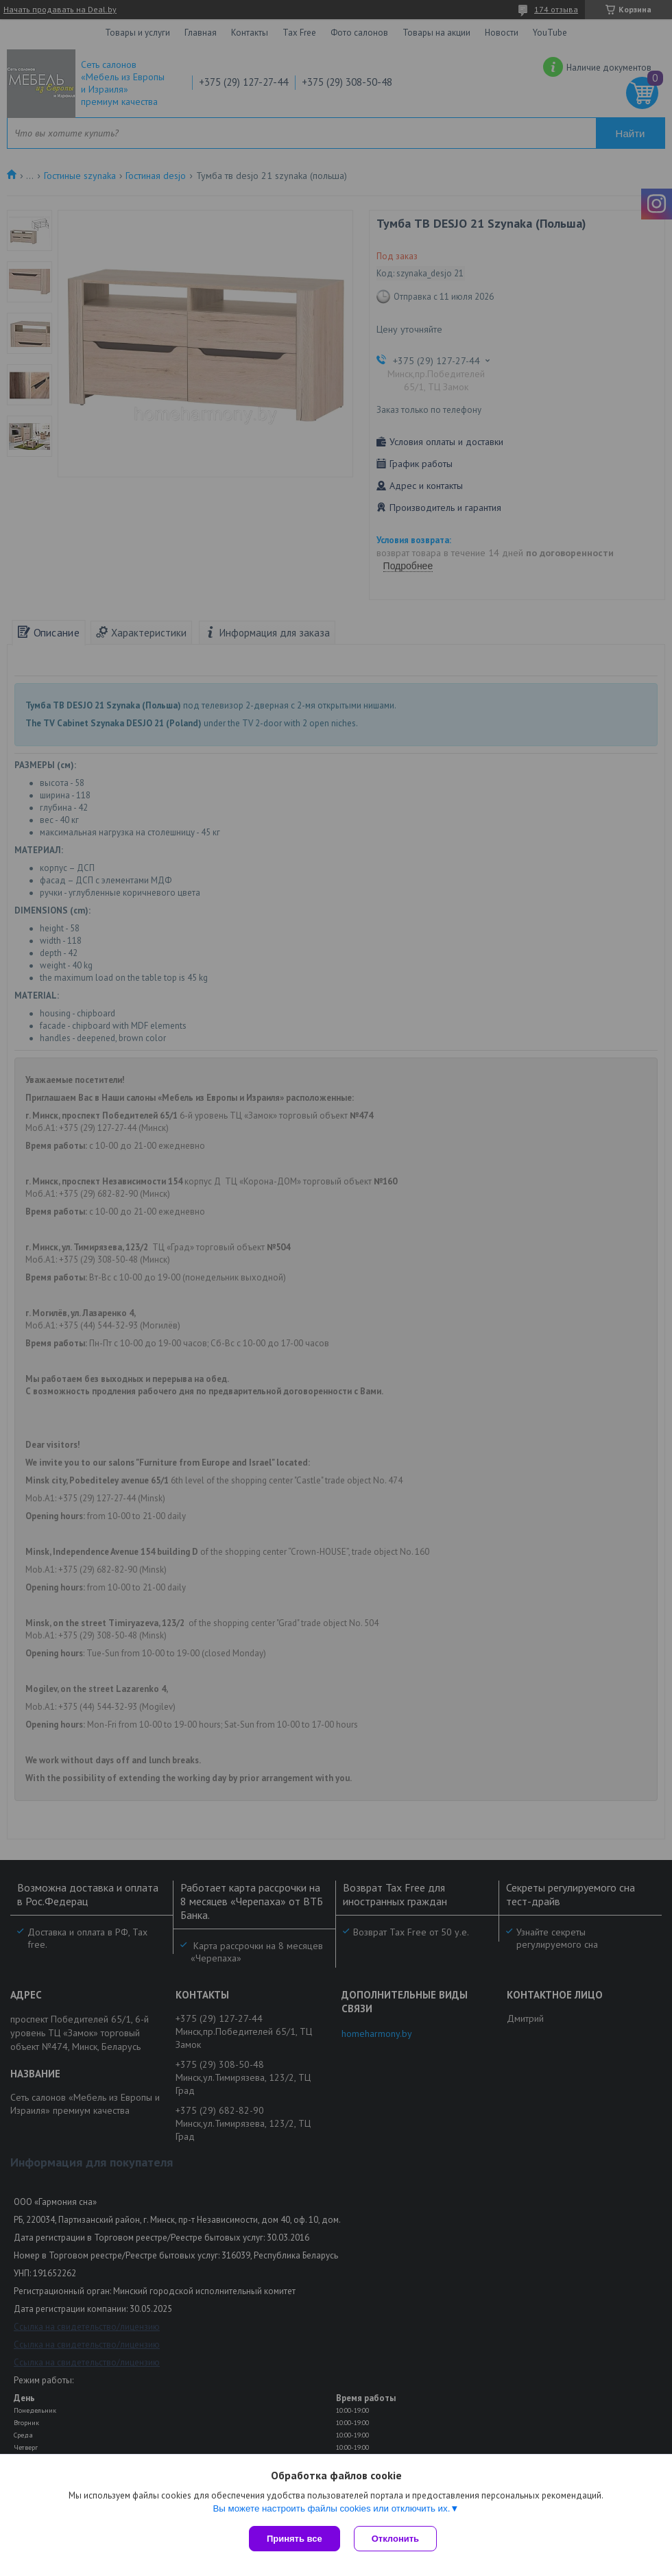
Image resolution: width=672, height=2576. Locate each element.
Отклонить (395, 2538)
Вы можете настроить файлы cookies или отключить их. (331, 2508)
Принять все (294, 2538)
